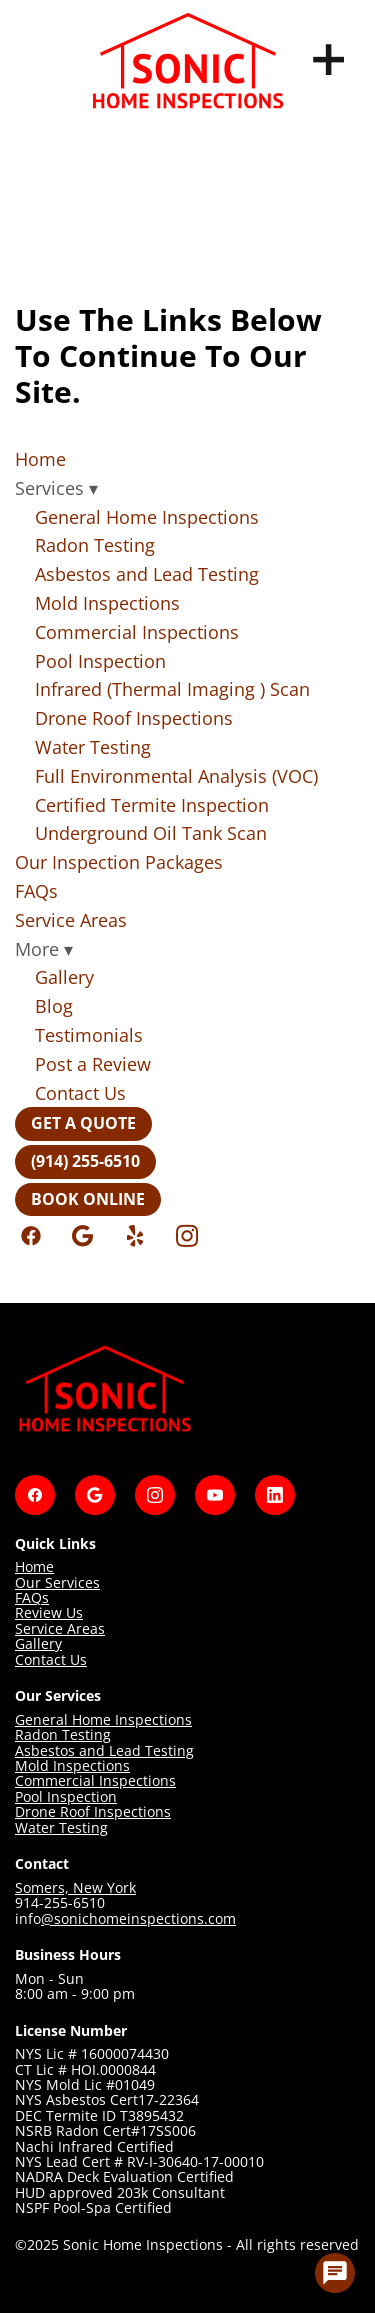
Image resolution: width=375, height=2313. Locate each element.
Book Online (88, 1199)
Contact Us (80, 1093)
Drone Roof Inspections (134, 718)
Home (40, 459)
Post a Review (93, 1064)
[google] (83, 1236)
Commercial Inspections (137, 632)
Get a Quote (83, 1123)
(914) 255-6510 (85, 1161)
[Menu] (329, 60)
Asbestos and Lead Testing (147, 574)
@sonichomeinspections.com (138, 1918)
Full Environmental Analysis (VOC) (176, 776)
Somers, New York (75, 1887)
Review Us (49, 1612)
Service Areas (71, 920)
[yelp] (135, 1236)
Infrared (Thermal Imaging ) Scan (172, 689)
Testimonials (89, 1035)
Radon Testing (95, 545)
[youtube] (215, 1495)
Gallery (64, 977)
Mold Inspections (107, 603)
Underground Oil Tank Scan (151, 833)
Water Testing (93, 747)
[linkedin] (275, 1495)
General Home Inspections (147, 517)
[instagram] (187, 1236)
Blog (54, 1006)
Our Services (57, 1582)
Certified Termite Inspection (152, 805)
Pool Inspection (100, 661)
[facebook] (31, 1236)
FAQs (36, 891)
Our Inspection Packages (119, 862)
